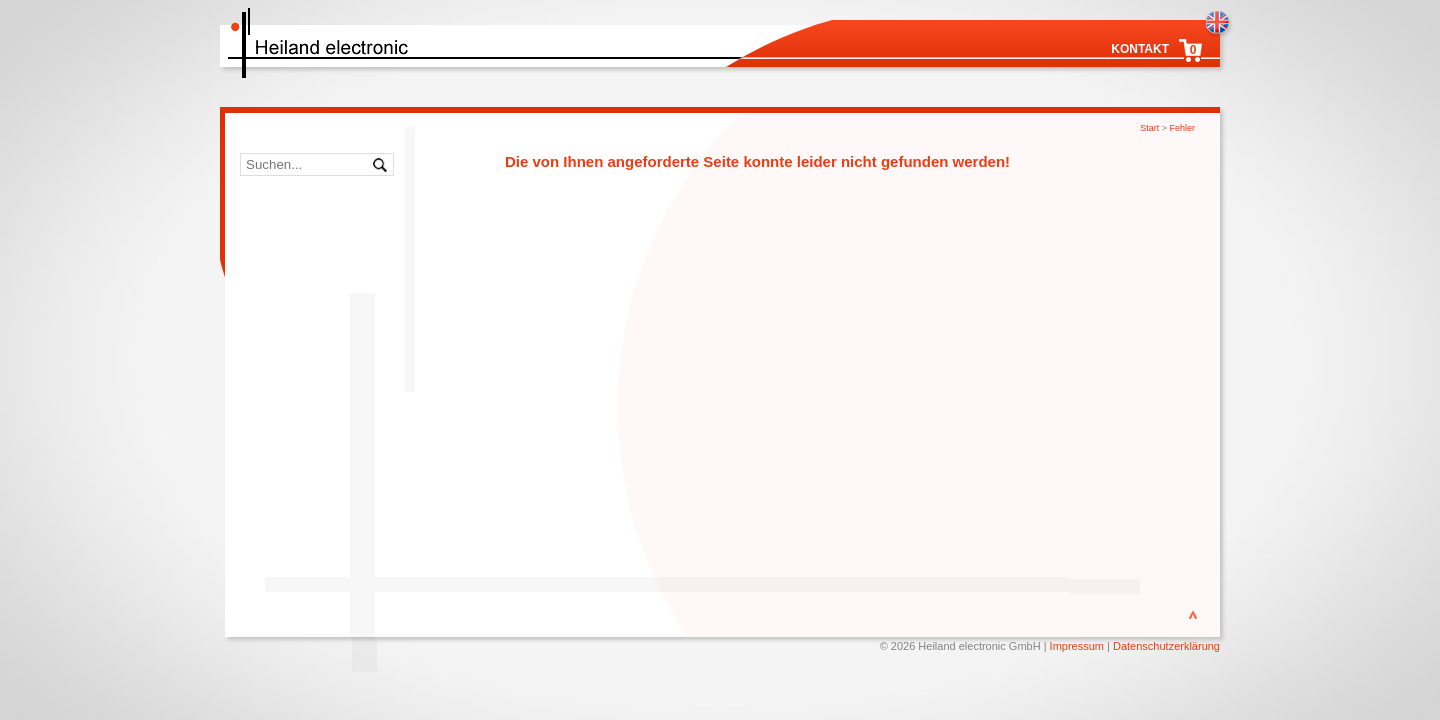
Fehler (1182, 128)
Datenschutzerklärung (1166, 646)
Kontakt (1140, 49)
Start (1149, 128)
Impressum (1077, 646)
